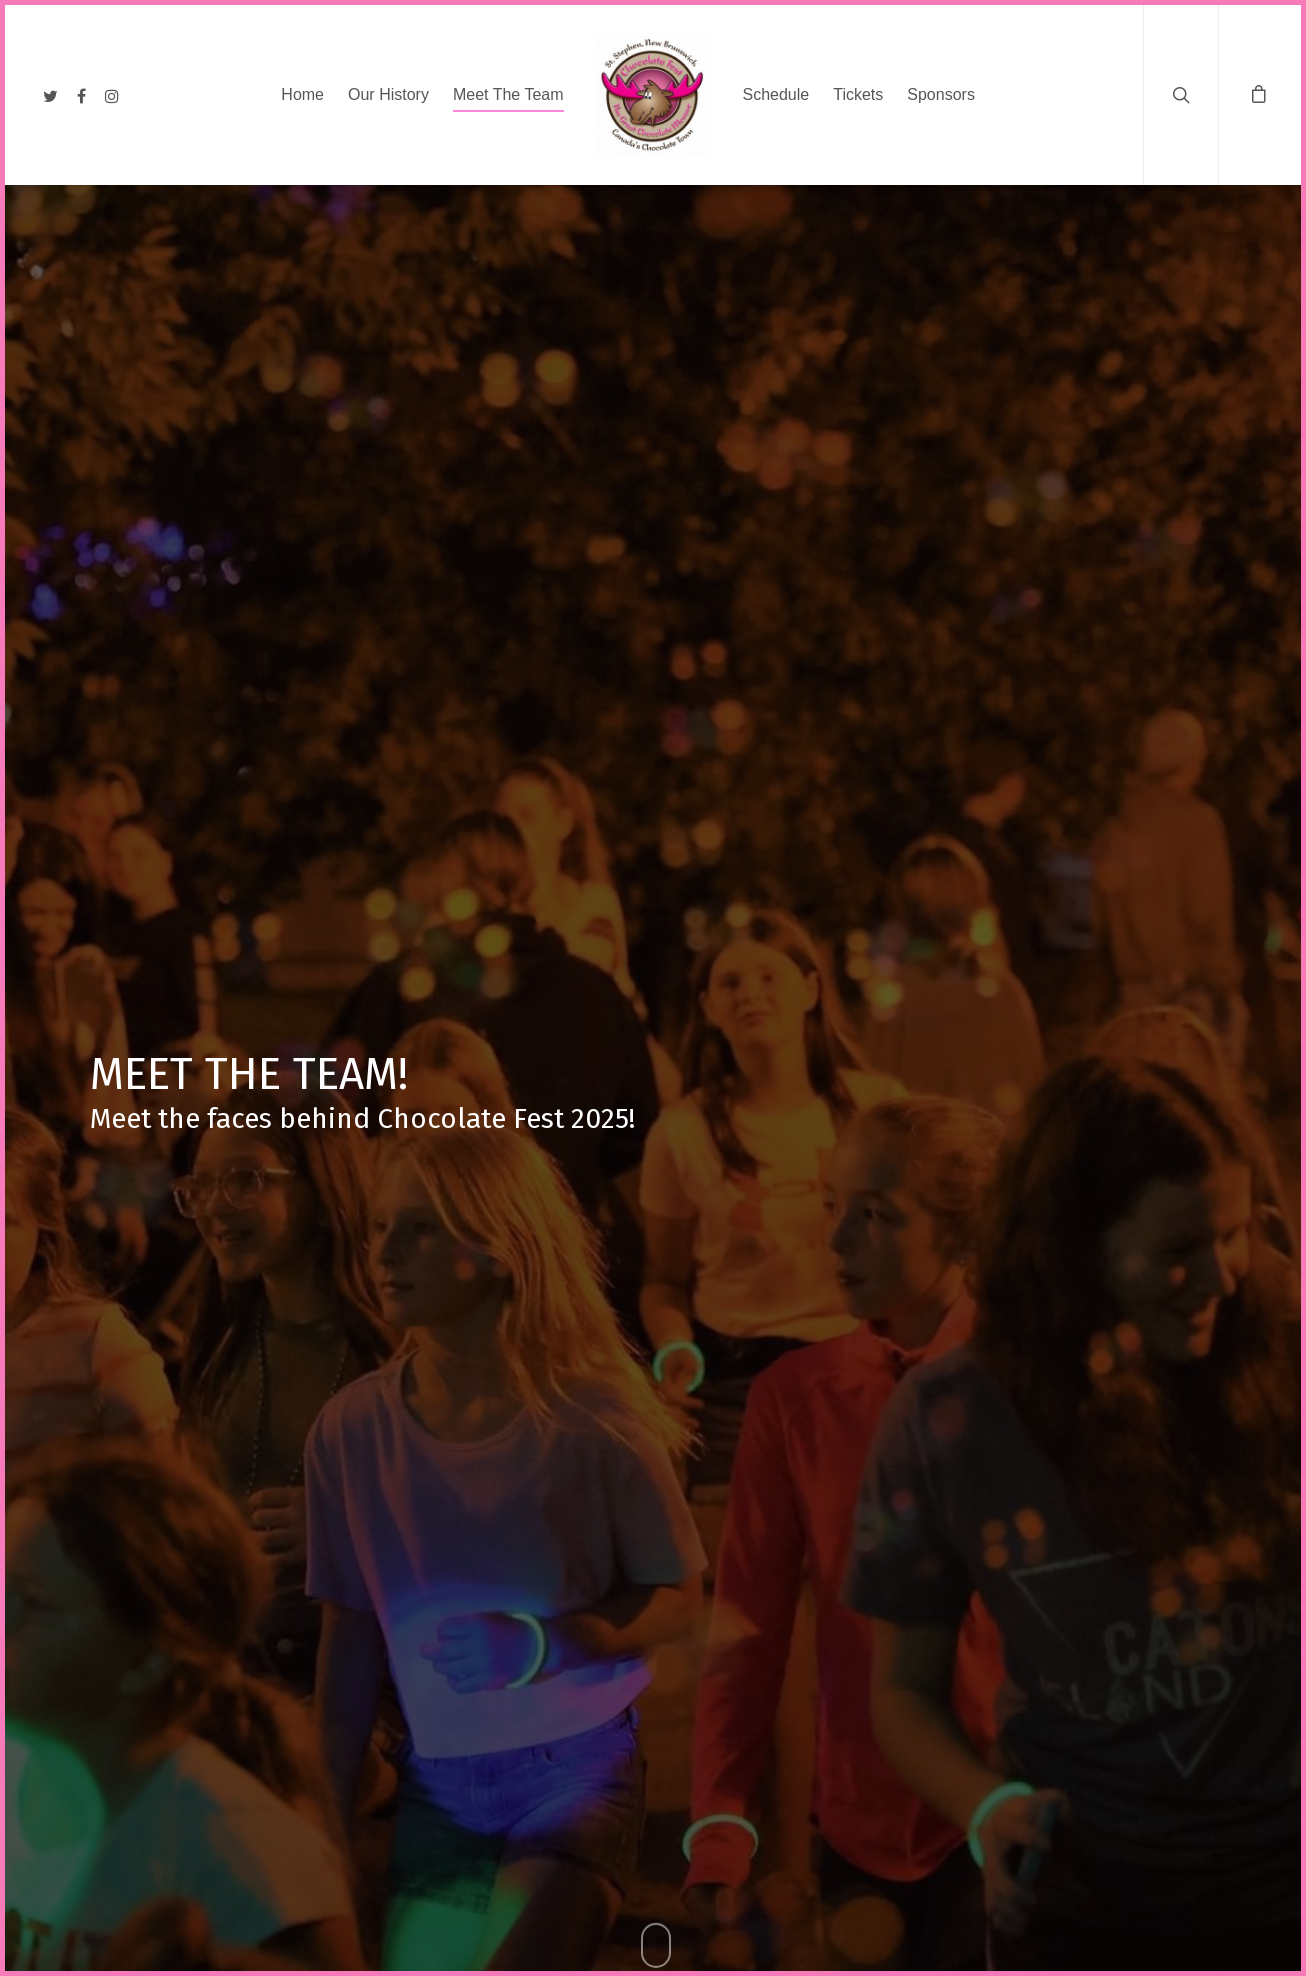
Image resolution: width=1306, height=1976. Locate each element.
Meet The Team (508, 94)
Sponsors (941, 94)
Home (302, 94)
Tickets (858, 94)
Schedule (776, 94)
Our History (388, 94)
